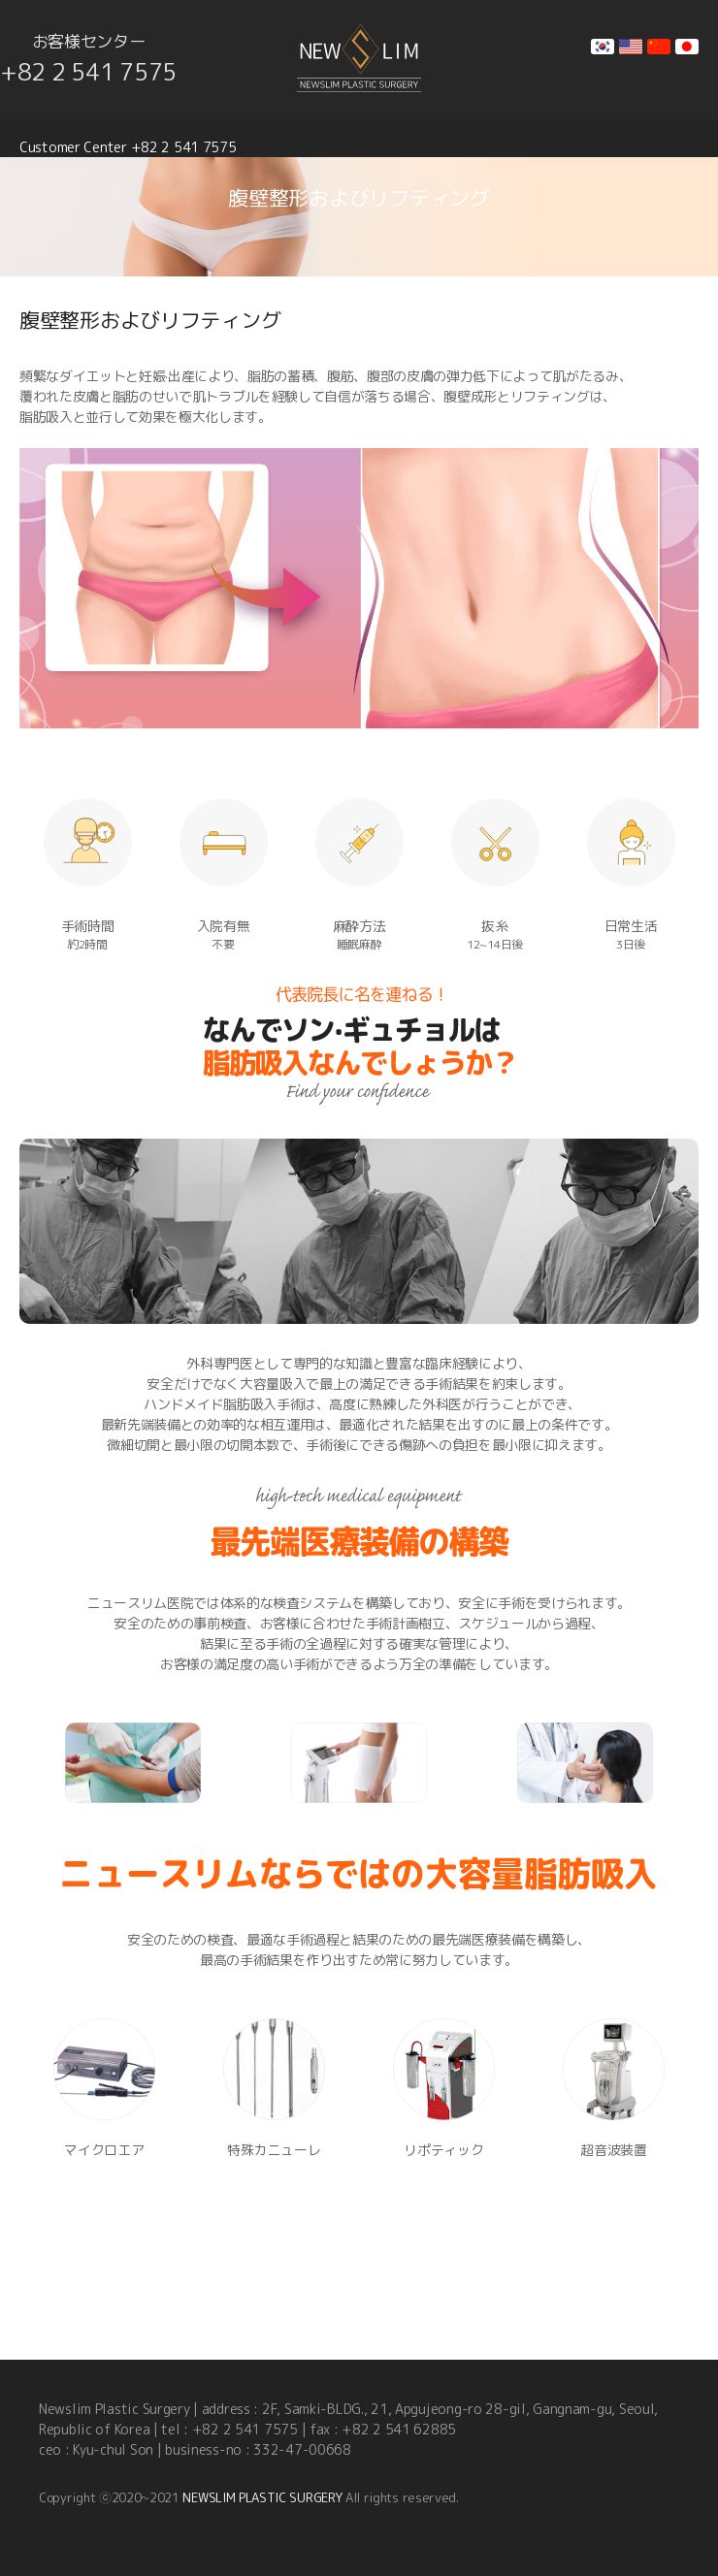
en (630, 46)
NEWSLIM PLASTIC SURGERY (262, 2497)
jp (687, 46)
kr (602, 46)
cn (658, 46)
